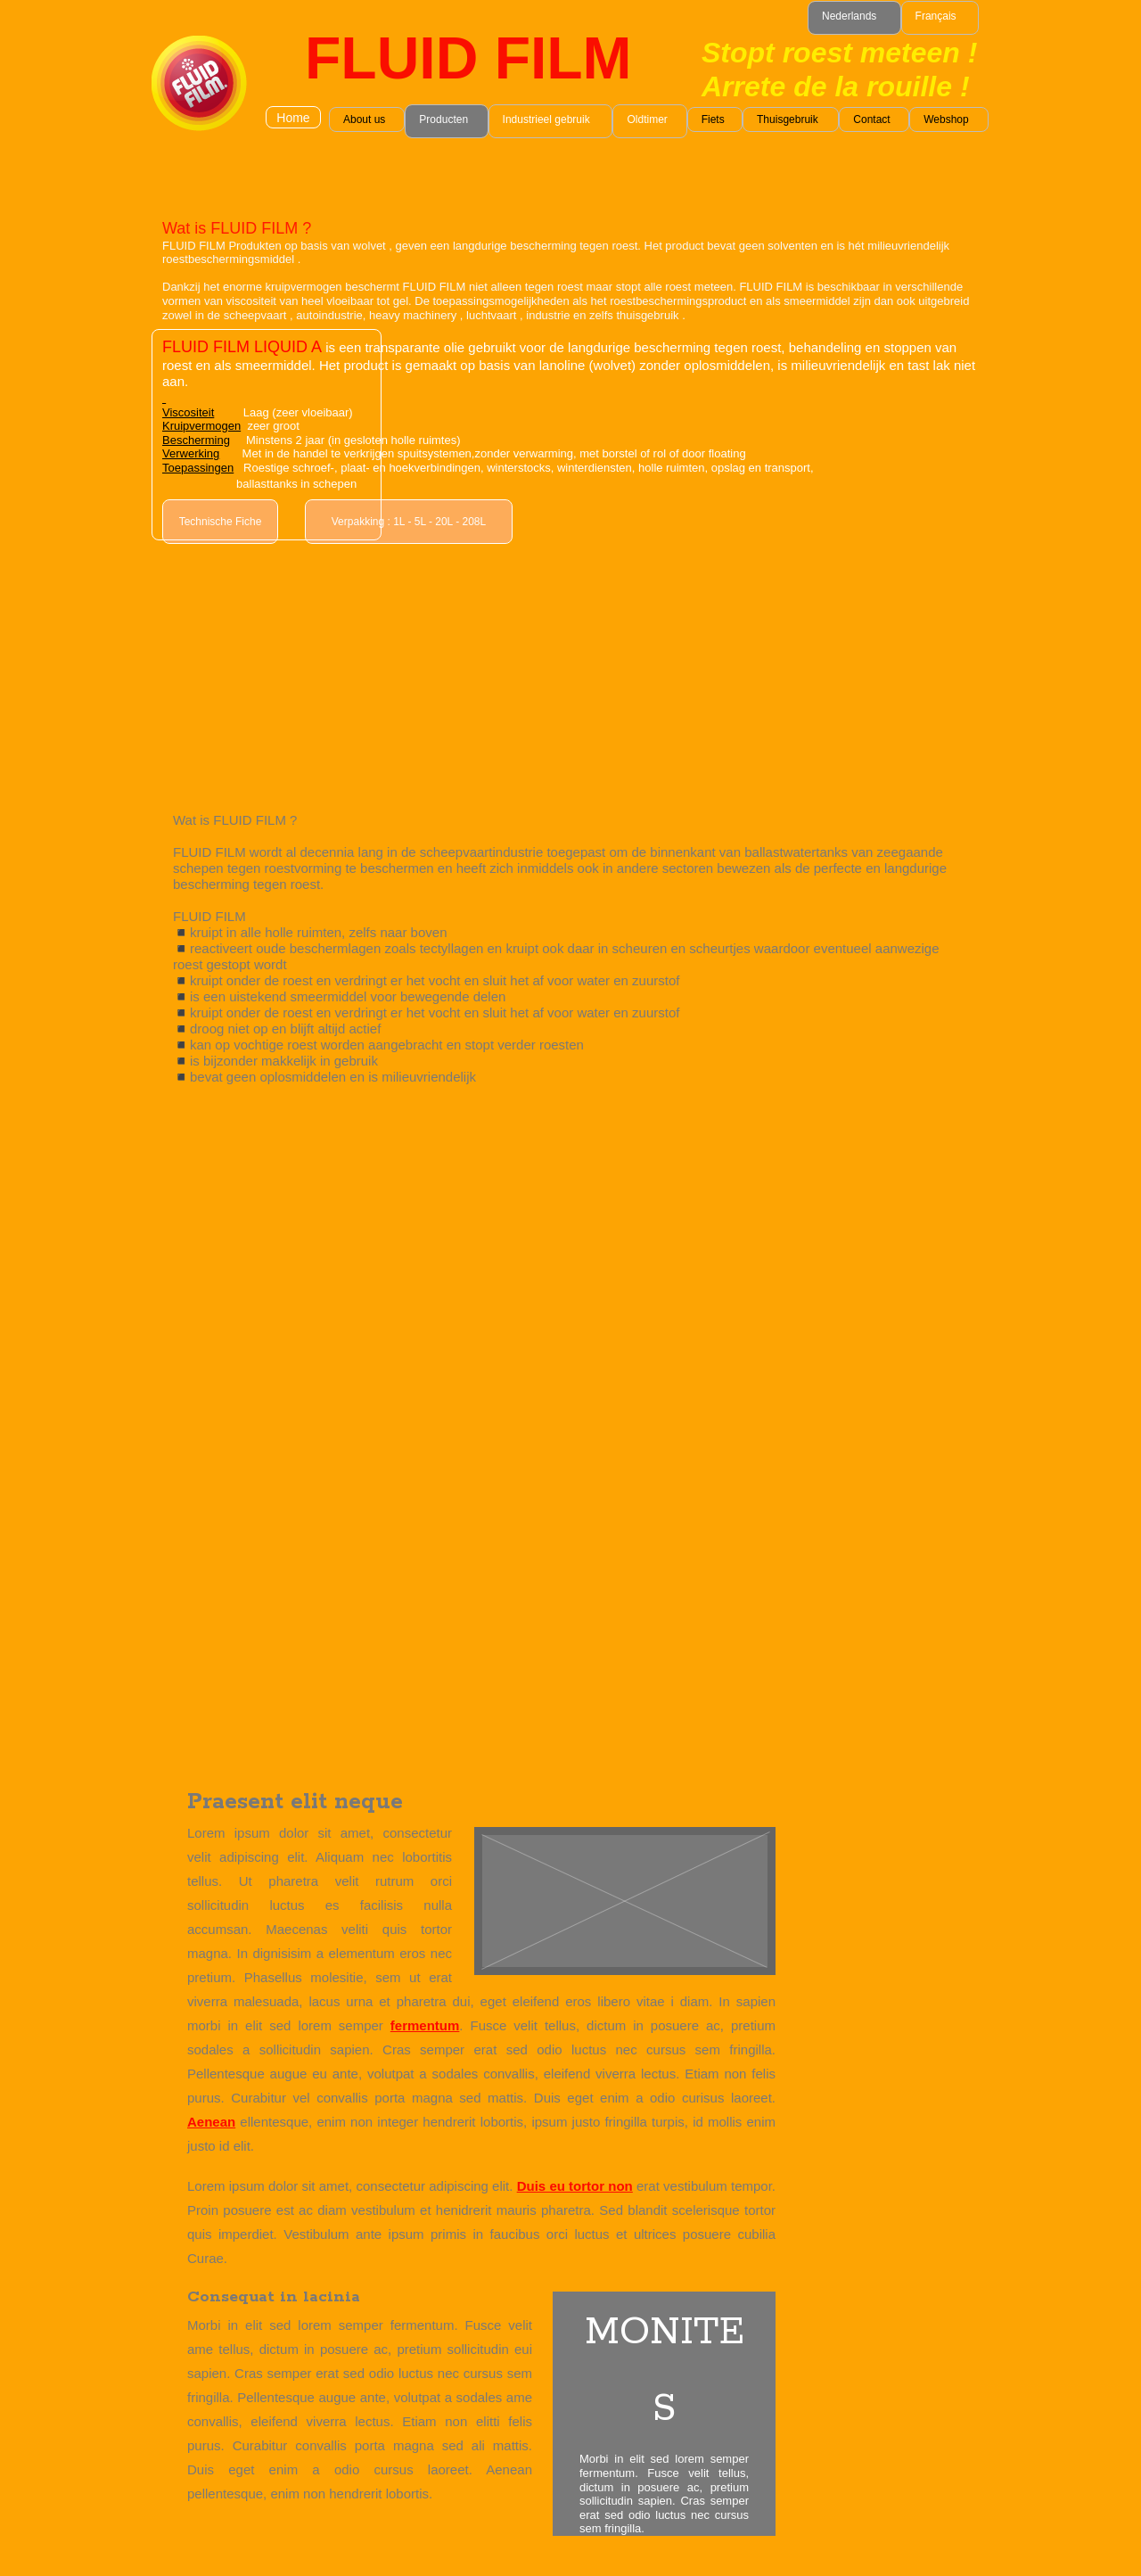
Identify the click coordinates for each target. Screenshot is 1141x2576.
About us (364, 119)
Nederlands (849, 16)
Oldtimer (647, 119)
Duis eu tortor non (575, 2185)
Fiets (713, 119)
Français (935, 16)
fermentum (425, 2025)
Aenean (211, 2121)
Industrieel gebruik (546, 119)
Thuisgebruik (787, 119)
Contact (871, 119)
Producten (443, 119)
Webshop (945, 119)
